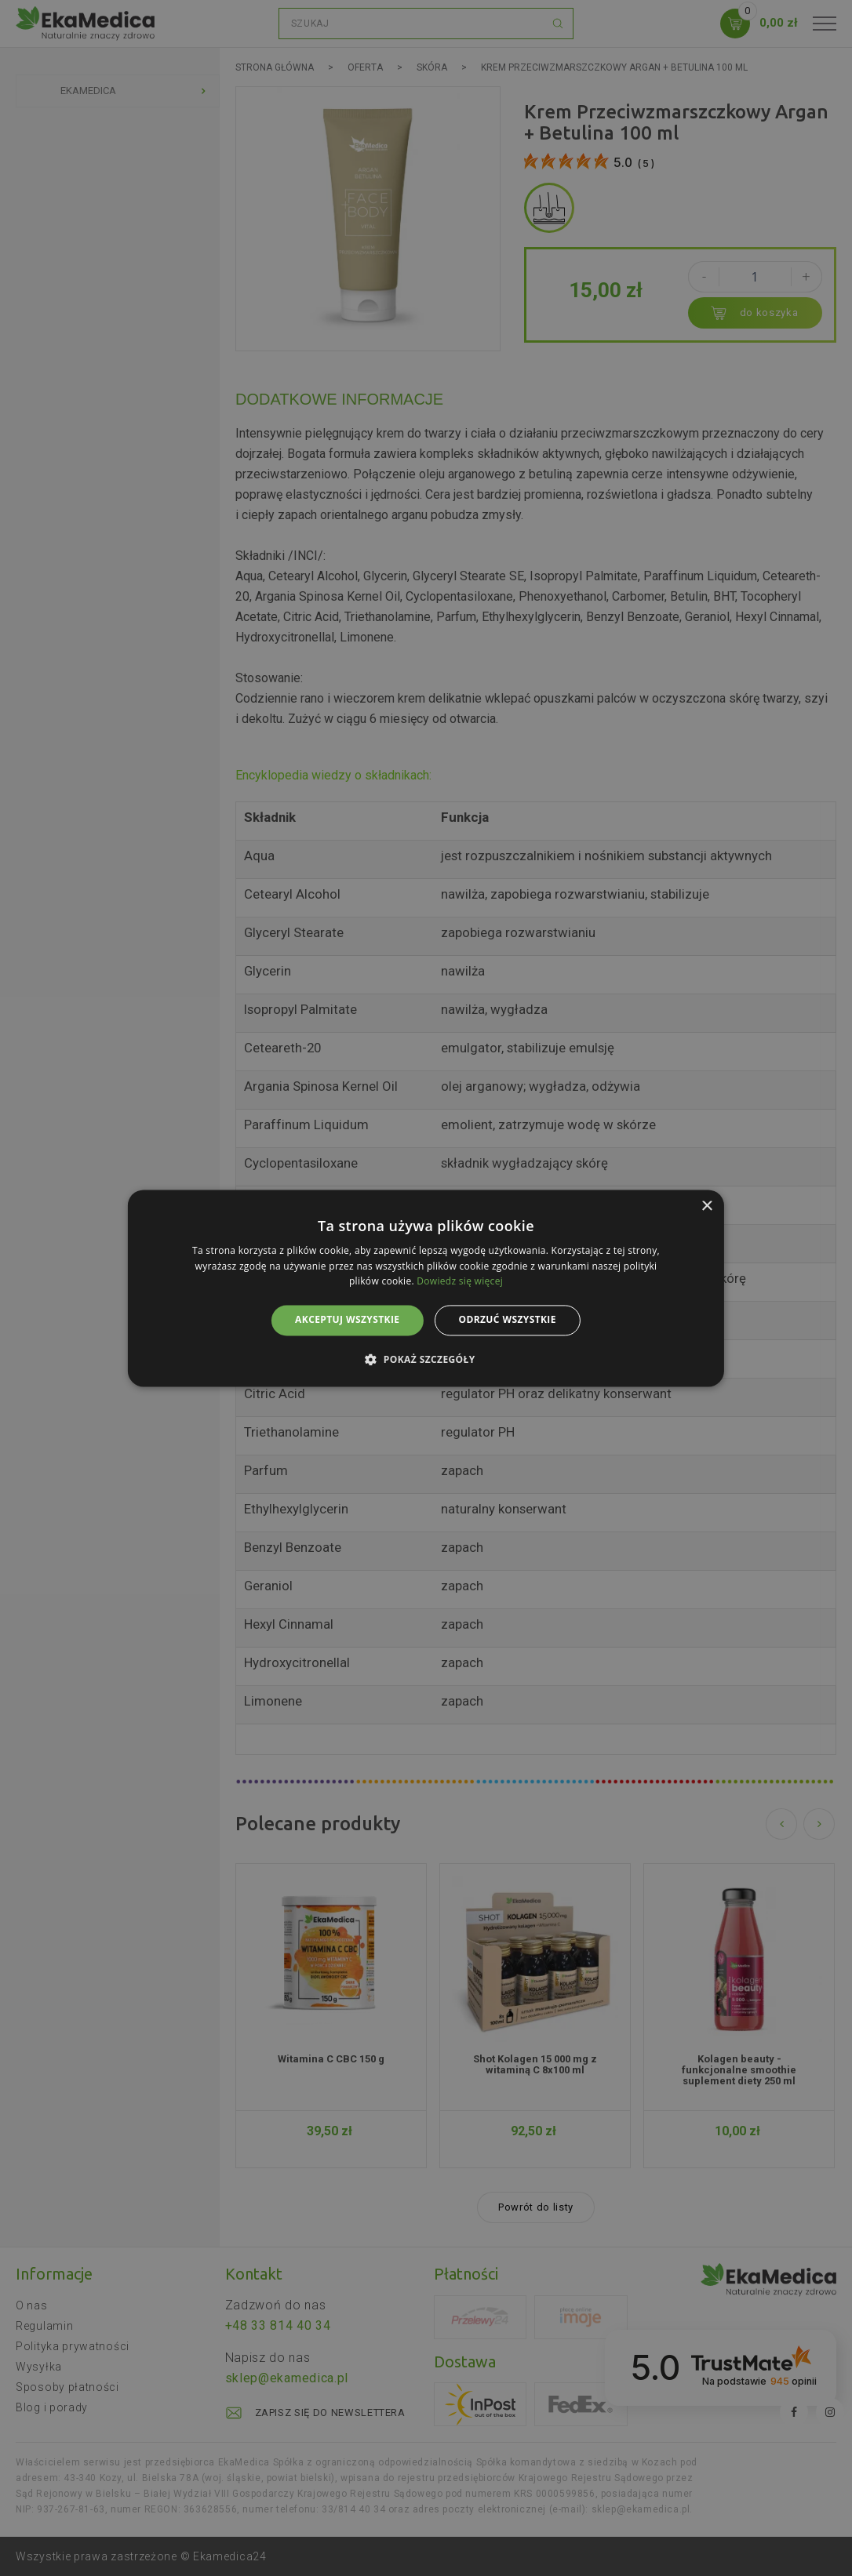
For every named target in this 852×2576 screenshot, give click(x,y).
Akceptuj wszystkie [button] (347, 1320)
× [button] (706, 1206)
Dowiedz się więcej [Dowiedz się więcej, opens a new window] (460, 1281)
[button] (426, 1359)
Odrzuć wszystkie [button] (506, 1320)
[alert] (426, 1288)
